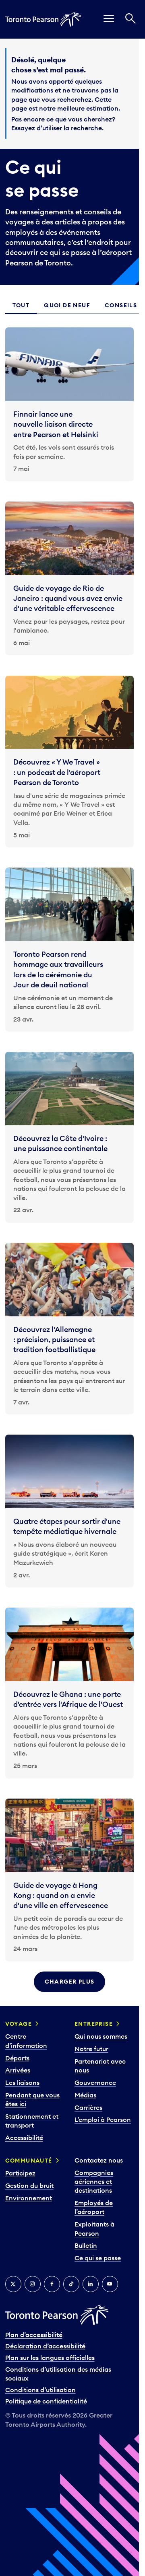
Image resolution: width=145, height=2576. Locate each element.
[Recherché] (130, 19)
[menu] (108, 19)
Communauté (28, 2160)
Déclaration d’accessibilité (45, 2346)
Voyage (18, 2023)
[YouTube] (110, 2284)
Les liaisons (22, 2082)
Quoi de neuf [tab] (67, 305)
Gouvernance (95, 2082)
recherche (86, 128)
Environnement (28, 2198)
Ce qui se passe (98, 2258)
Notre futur (91, 2049)
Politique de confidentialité (46, 2401)
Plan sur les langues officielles (50, 2358)
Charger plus (70, 1981)
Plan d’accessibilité (33, 2335)
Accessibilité (24, 2138)
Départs (17, 2058)
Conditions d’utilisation (40, 2390)
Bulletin (86, 2245)
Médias (85, 2095)
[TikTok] (71, 2284)
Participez (20, 2173)
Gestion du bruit (29, 2185)
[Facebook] (52, 2284)
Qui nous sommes (101, 2036)
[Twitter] (13, 2284)
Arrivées (17, 2070)
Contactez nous (99, 2160)
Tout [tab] (21, 305)
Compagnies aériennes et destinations (94, 2182)
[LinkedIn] (91, 2284)
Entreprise (94, 2023)
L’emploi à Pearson (103, 2119)
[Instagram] (33, 2284)
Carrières (88, 2107)
